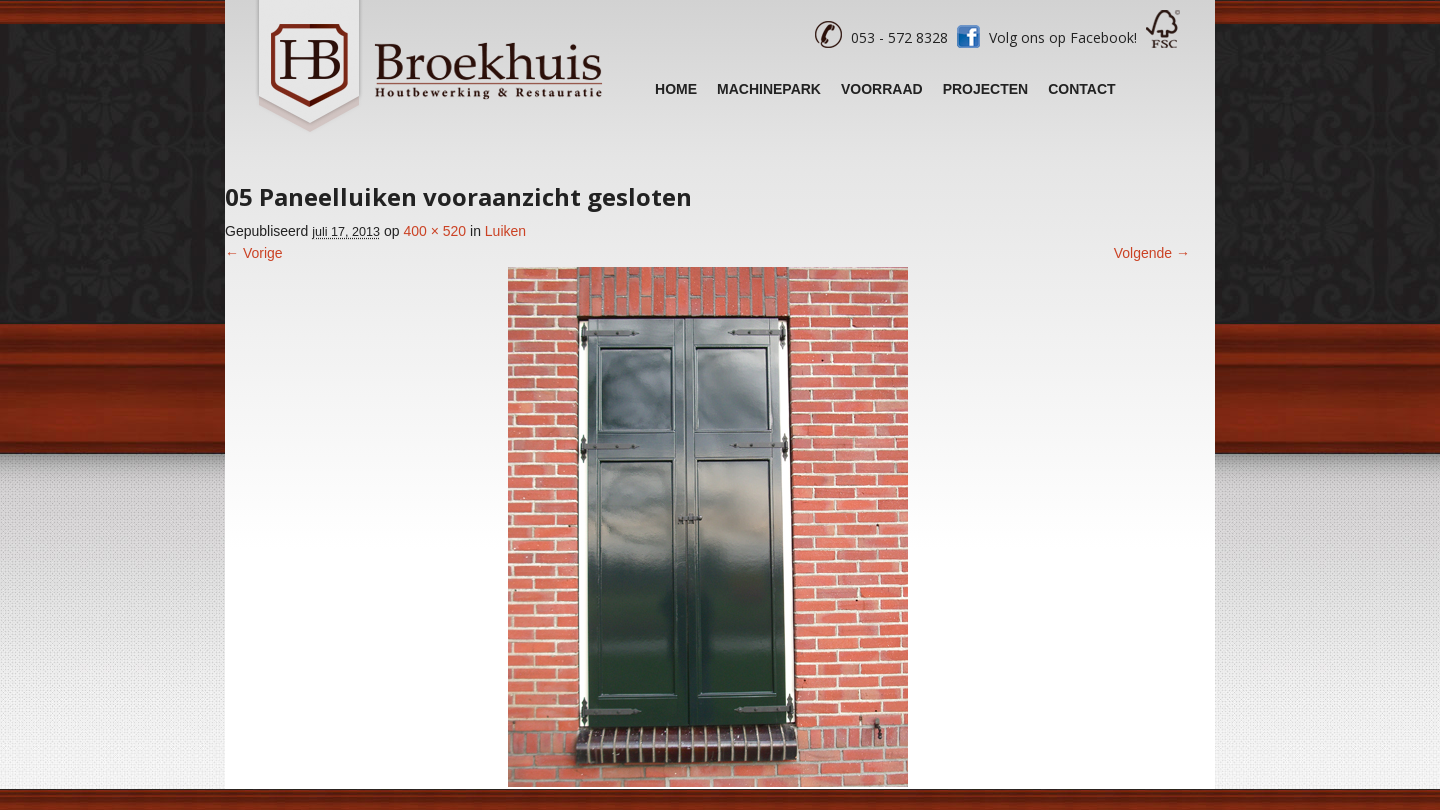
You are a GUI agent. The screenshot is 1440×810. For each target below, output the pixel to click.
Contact (1081, 89)
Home (676, 89)
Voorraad (882, 89)
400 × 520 (434, 231)
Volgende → (1152, 253)
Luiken (505, 231)
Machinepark (769, 89)
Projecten (986, 89)
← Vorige (254, 253)
